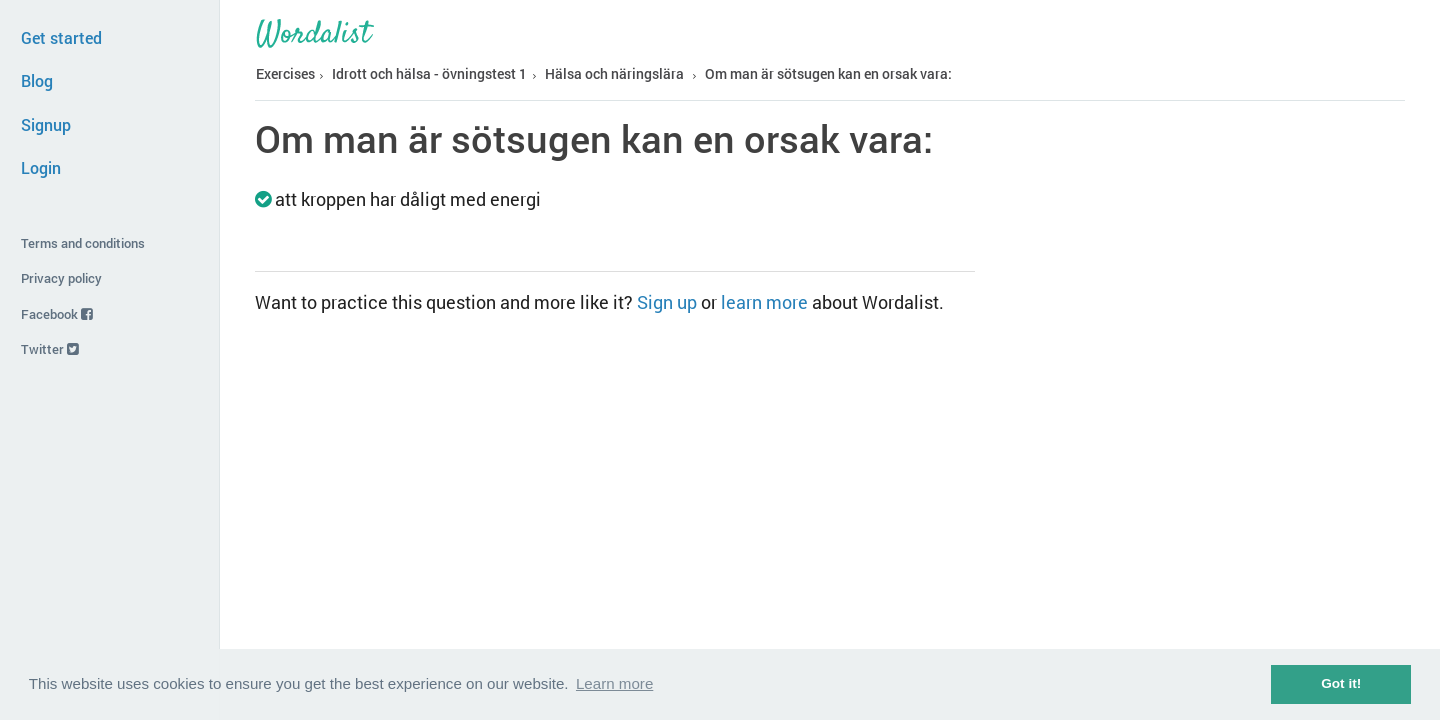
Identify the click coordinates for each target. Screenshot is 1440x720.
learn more (764, 302)
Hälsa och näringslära (614, 73)
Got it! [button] (1341, 683)
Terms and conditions (83, 243)
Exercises (285, 73)
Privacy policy (61, 278)
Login (41, 167)
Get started (61, 37)
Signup (46, 124)
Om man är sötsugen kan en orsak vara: (828, 73)
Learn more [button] (614, 683)
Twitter (50, 349)
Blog (37, 80)
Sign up (667, 302)
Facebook (57, 314)
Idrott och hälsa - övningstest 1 (429, 73)
